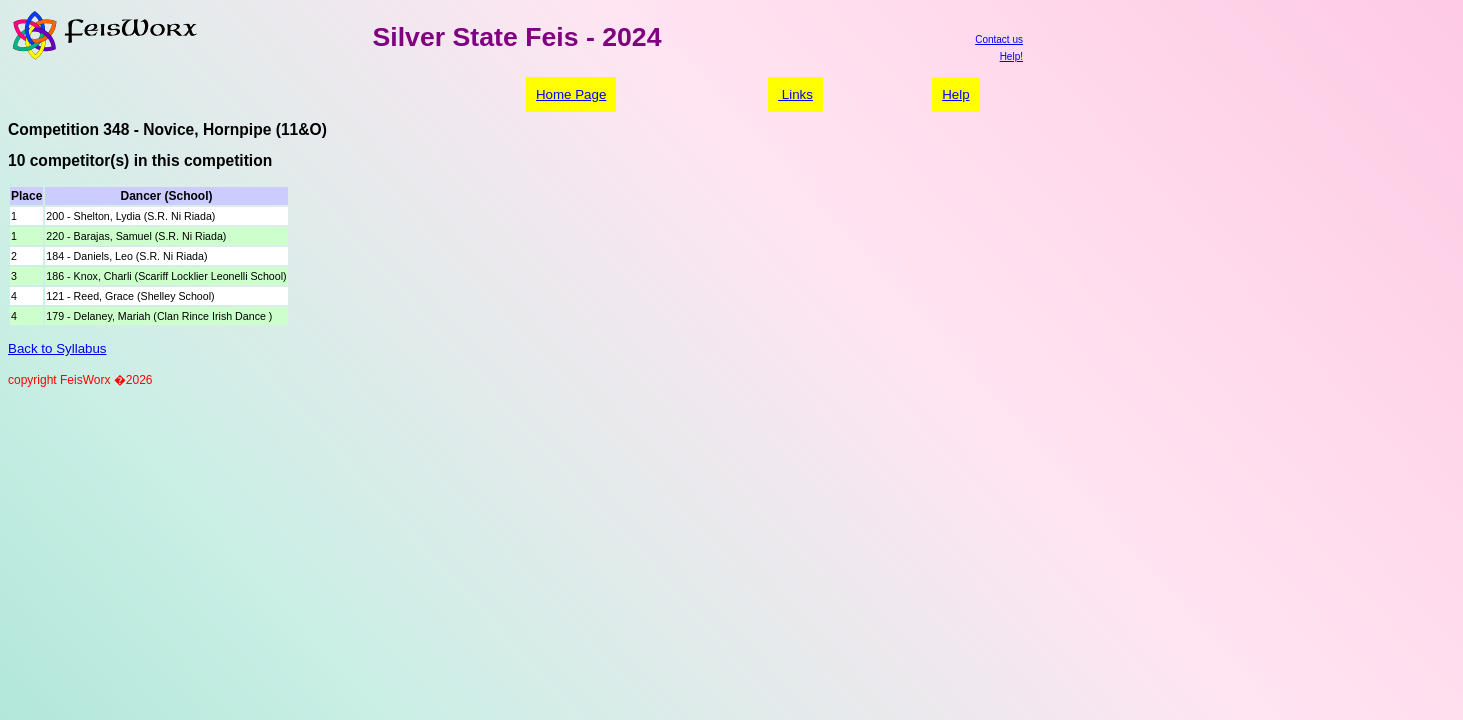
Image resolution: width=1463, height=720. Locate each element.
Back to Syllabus (57, 348)
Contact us (999, 39)
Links (795, 94)
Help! (1011, 56)
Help (955, 94)
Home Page (571, 94)
